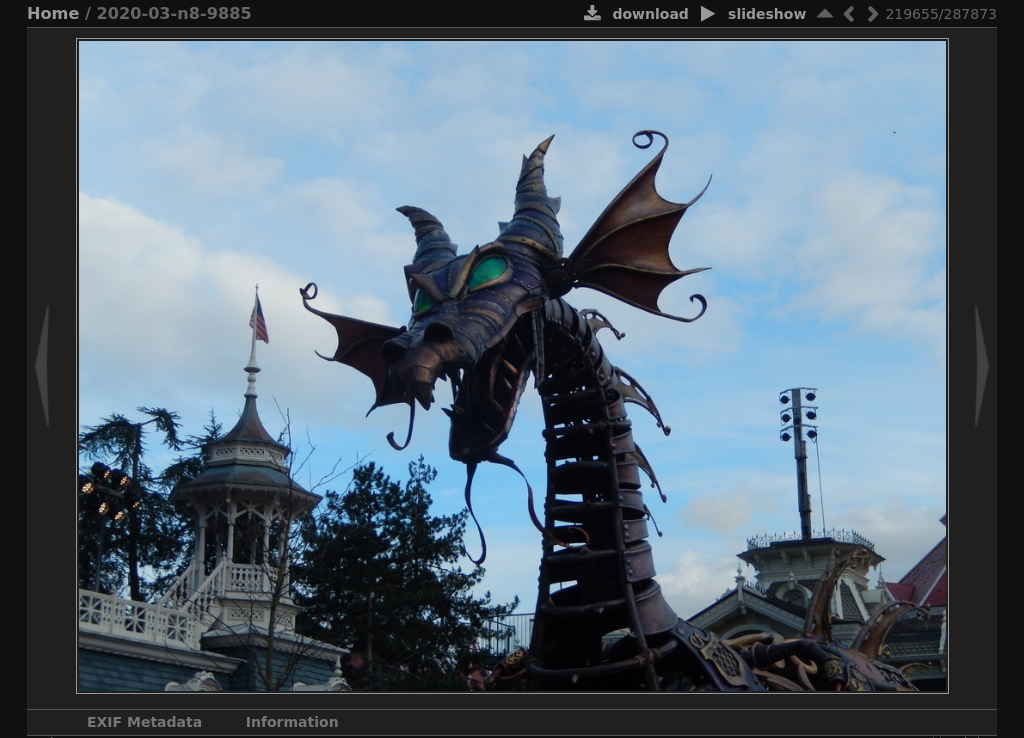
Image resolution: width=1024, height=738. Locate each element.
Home (53, 13)
